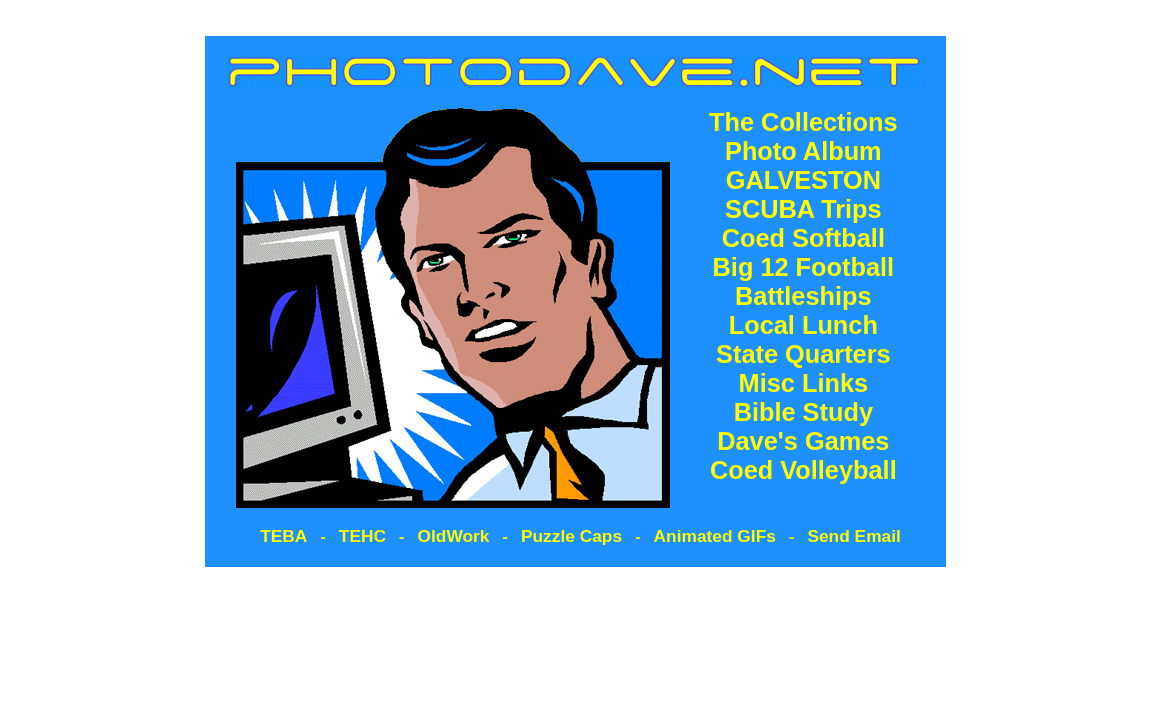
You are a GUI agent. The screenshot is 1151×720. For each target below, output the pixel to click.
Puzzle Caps (571, 536)
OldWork (454, 536)
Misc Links (804, 383)
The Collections (803, 122)
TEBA (283, 536)
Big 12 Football (804, 267)
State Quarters (803, 354)
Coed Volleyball (803, 470)
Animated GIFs (715, 536)
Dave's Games (803, 441)
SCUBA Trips (803, 209)
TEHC (362, 536)
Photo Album (803, 151)
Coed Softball (803, 238)
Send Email (853, 536)
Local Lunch (803, 325)
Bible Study (803, 412)
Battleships (803, 296)
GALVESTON (803, 180)
